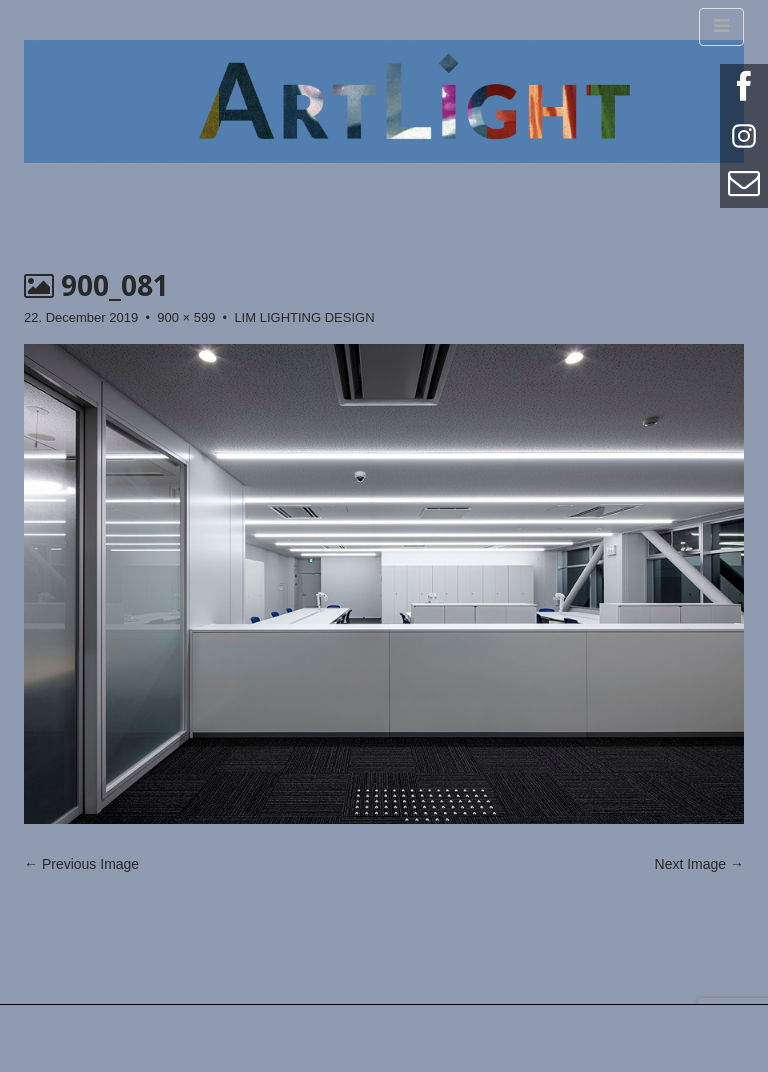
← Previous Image (81, 864)
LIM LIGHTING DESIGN (304, 317)
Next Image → (699, 864)
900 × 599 (186, 317)
